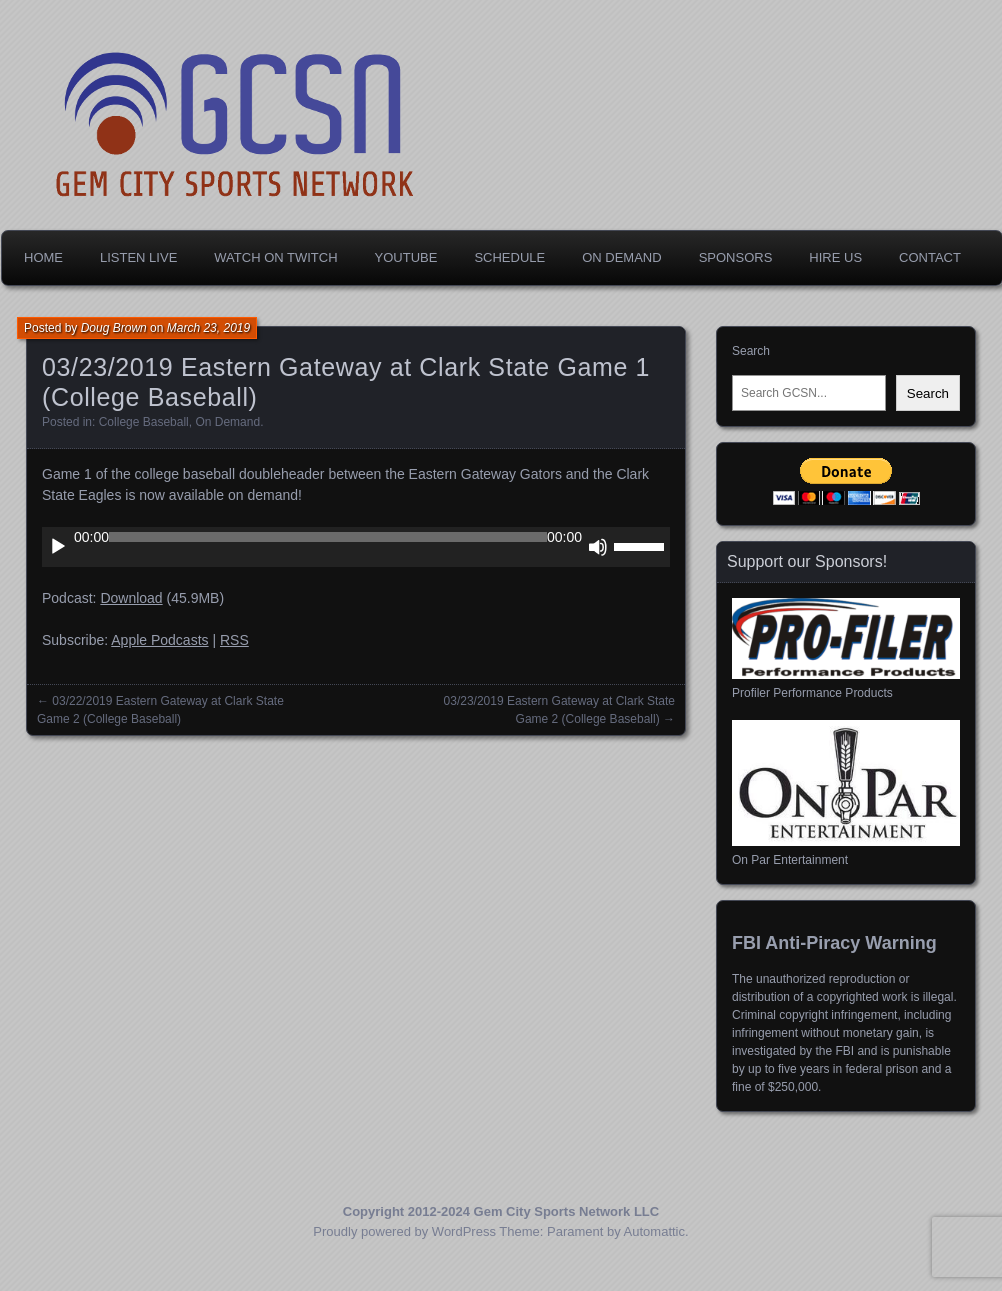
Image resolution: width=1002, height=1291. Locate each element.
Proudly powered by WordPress (404, 1231)
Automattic (654, 1231)
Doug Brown (114, 328)
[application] (356, 547)
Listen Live (138, 257)
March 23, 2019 (208, 328)
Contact (930, 257)
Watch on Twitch (275, 257)
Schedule (509, 257)
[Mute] (598, 547)
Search (751, 351)
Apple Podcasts (159, 640)
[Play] (58, 547)
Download (131, 598)
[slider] (328, 537)
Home (43, 257)
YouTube (406, 257)
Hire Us (835, 257)
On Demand (621, 257)
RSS (234, 640)
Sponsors (736, 257)
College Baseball (144, 422)
